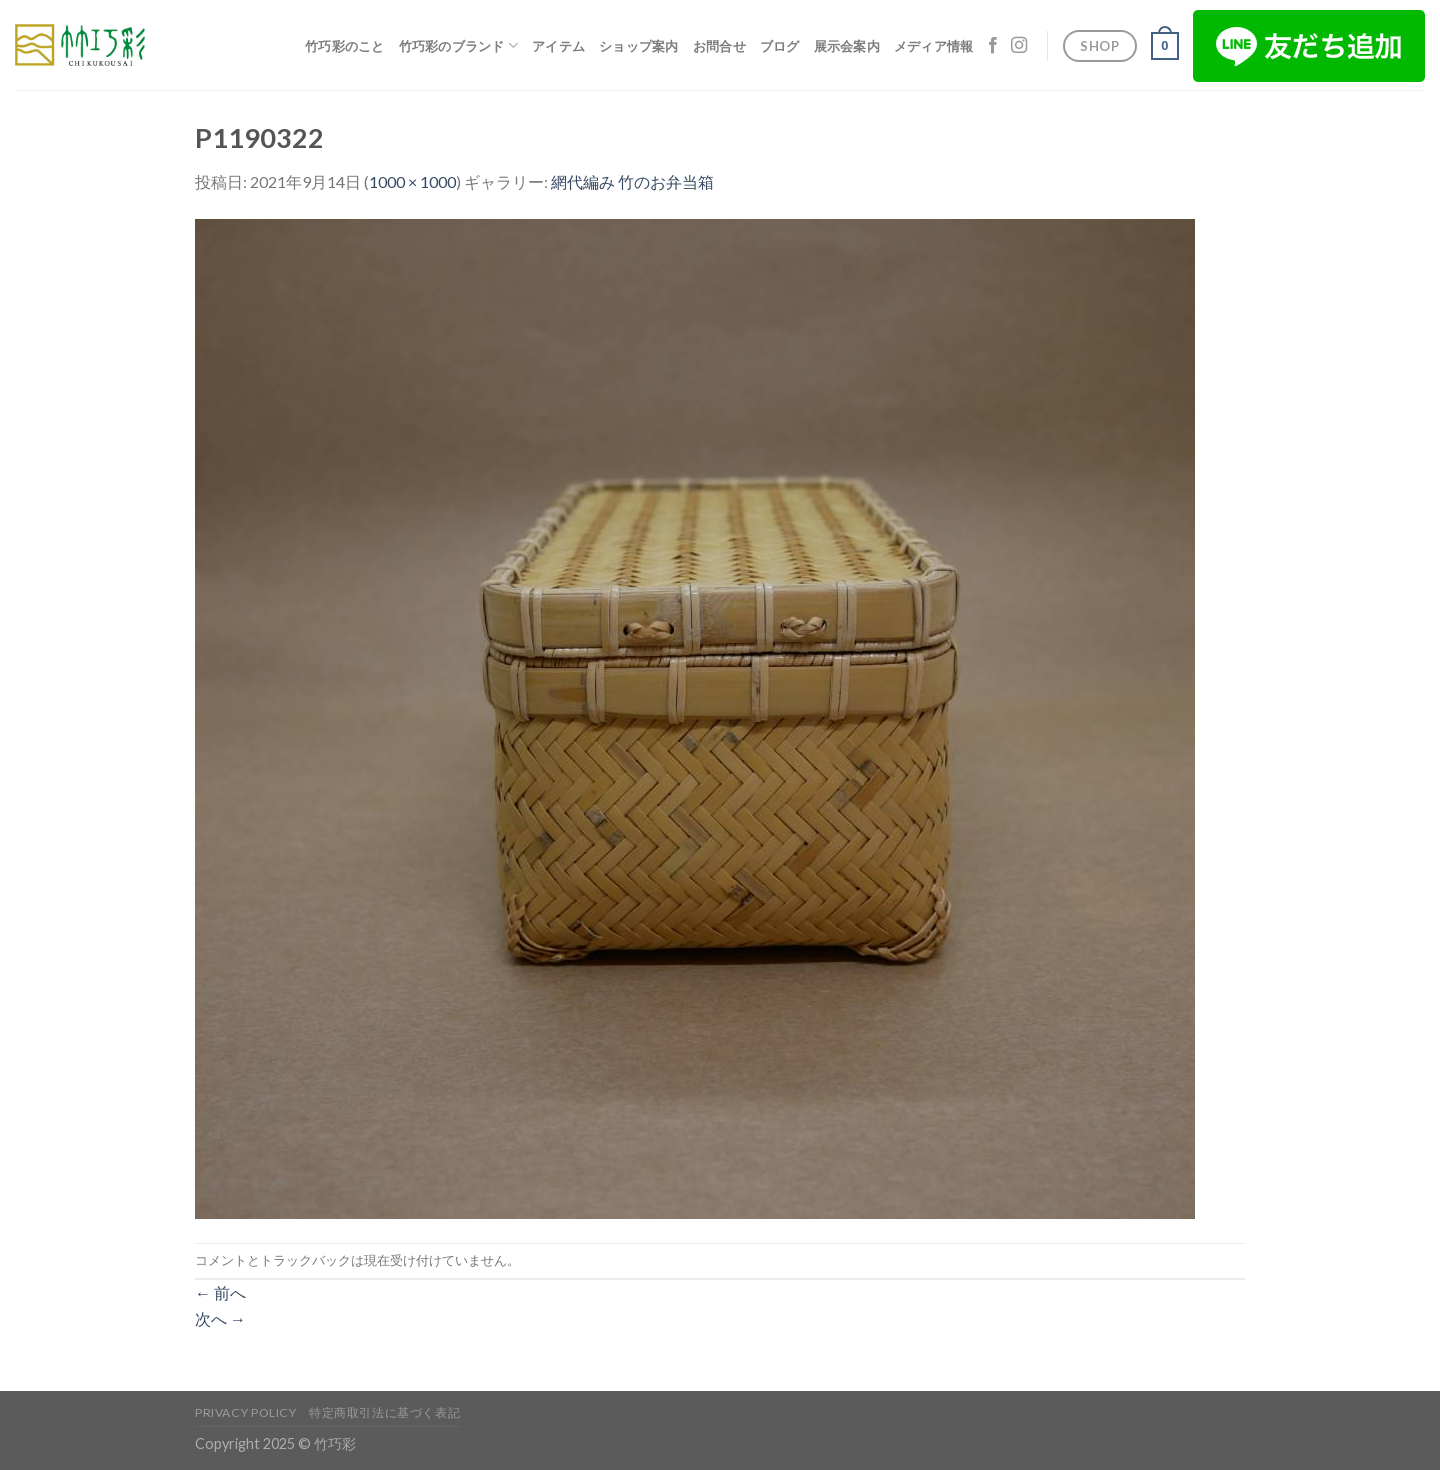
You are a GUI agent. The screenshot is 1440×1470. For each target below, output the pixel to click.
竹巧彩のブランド (459, 45)
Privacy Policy (246, 1412)
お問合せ (719, 46)
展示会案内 (847, 46)
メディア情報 (934, 46)
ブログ (780, 46)
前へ (220, 1292)
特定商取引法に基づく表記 (384, 1412)
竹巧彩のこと (345, 46)
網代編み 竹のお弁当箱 (632, 181)
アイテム (558, 46)
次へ (220, 1318)
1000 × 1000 (412, 181)
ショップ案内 (639, 46)
